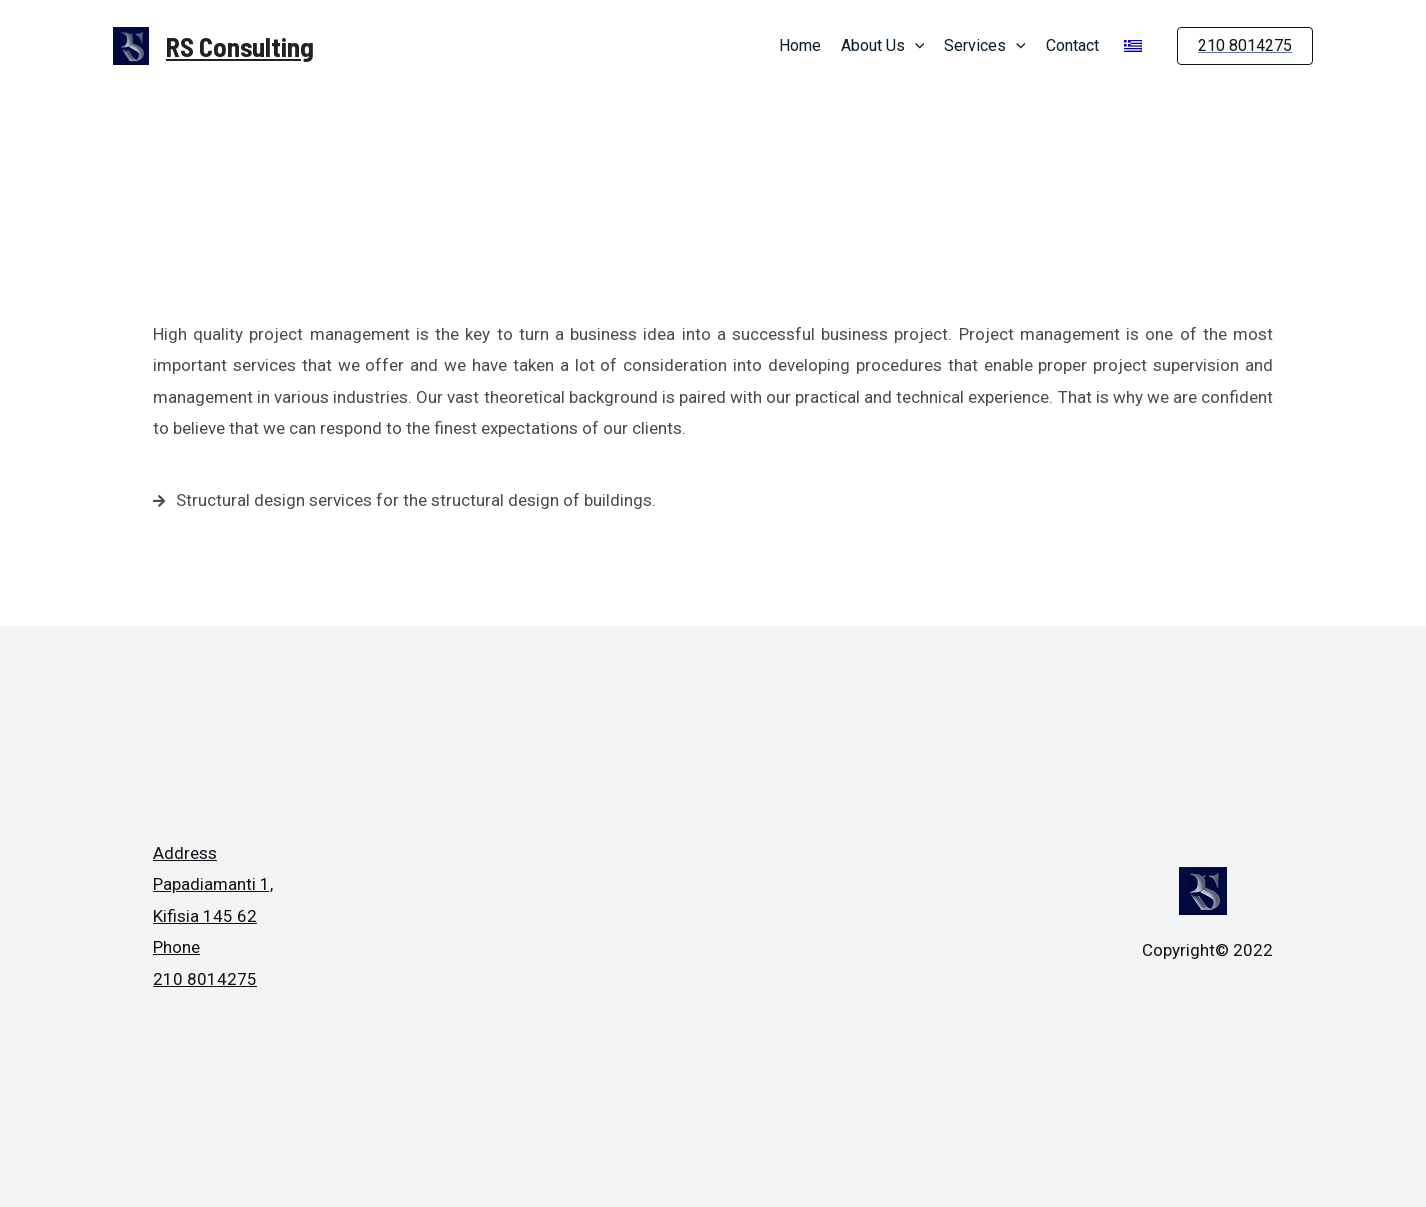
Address (185, 853)
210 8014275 (205, 979)
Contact (1072, 45)
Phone (176, 947)
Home (800, 45)
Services (985, 46)
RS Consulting (240, 46)
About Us (883, 46)
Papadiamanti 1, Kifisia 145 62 (213, 900)
